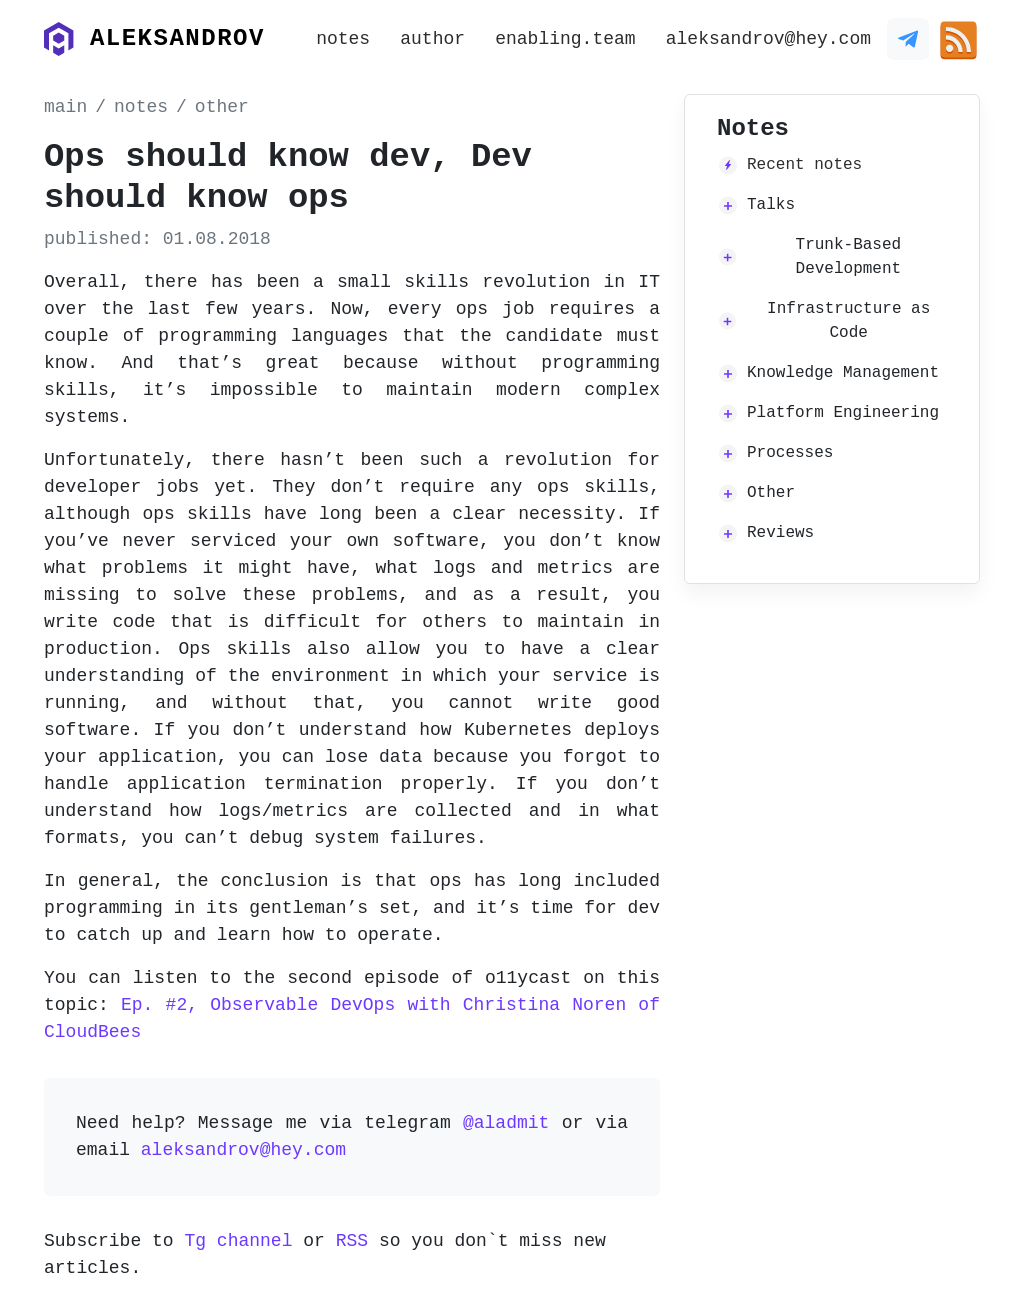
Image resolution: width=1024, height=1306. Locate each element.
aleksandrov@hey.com (768, 39)
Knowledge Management (843, 373)
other (222, 107)
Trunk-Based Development (849, 257)
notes (343, 39)
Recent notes (804, 165)
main (65, 107)
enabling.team (565, 39)
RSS (352, 1241)
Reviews (780, 533)
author (432, 39)
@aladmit (506, 1123)
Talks (771, 205)
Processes (790, 453)
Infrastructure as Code (848, 321)
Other (771, 493)
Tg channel (238, 1241)
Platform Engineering (843, 413)
